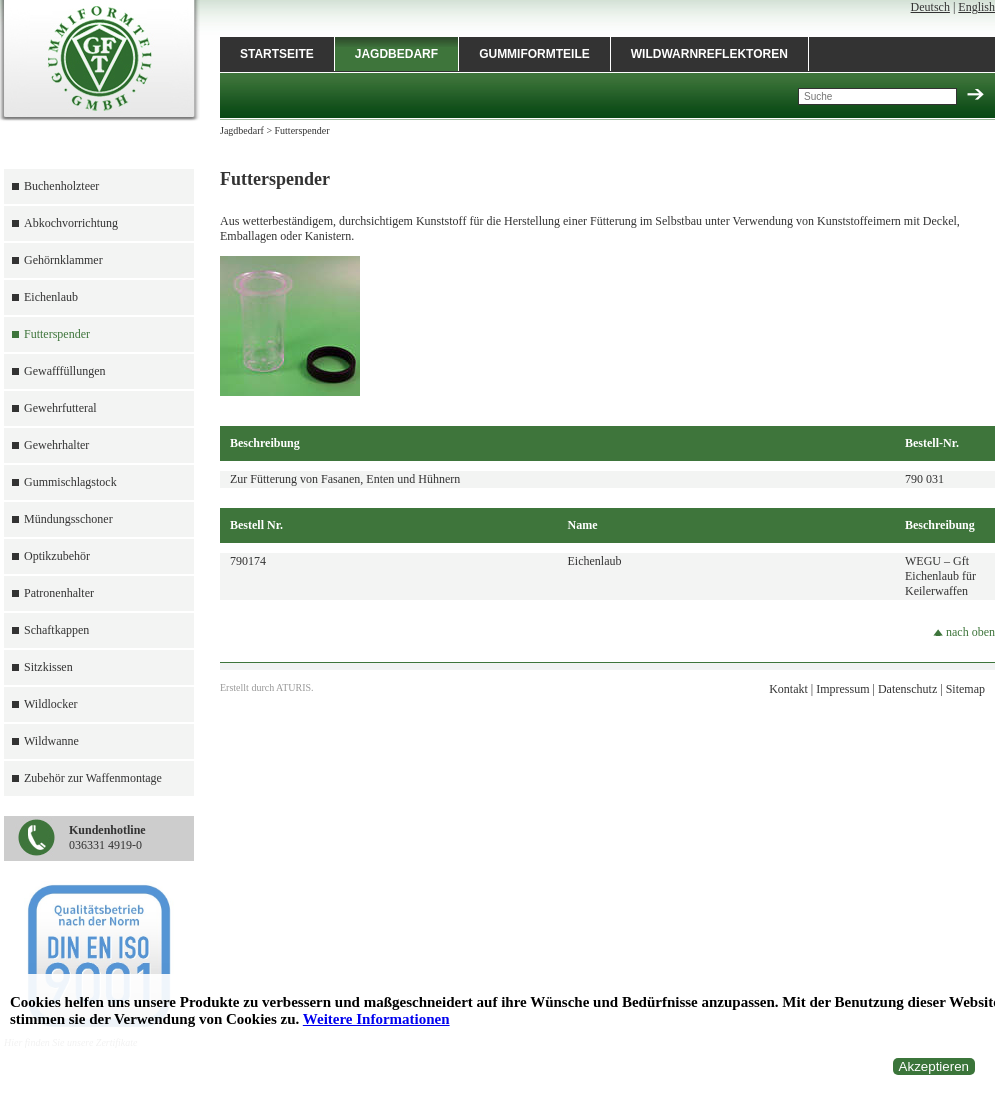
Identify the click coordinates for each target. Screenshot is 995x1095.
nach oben (964, 632)
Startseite (277, 54)
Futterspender (57, 334)
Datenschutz (907, 689)
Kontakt (788, 689)
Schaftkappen (56, 630)
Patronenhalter (59, 593)
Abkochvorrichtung (71, 223)
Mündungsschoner (68, 519)
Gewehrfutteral (60, 408)
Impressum (842, 689)
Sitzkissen (48, 667)
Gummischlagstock (70, 482)
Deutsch (930, 7)
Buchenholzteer (61, 186)
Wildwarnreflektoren (709, 54)
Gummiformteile (534, 54)
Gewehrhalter (56, 445)
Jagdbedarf (396, 54)
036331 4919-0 (107, 837)
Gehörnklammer (63, 260)
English (976, 7)
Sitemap (965, 689)
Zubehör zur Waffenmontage (93, 778)
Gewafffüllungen (65, 371)
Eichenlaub (51, 297)
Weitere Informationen (376, 1019)
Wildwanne (51, 741)
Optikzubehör (57, 556)
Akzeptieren (934, 1066)
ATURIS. (295, 687)
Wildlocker (51, 704)
